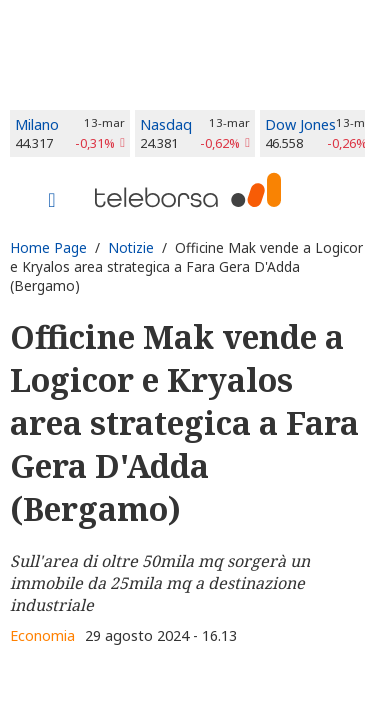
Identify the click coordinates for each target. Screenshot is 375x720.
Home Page (48, 247)
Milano (37, 124)
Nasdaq (166, 124)
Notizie (131, 247)
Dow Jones (300, 124)
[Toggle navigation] (52, 202)
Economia (42, 635)
